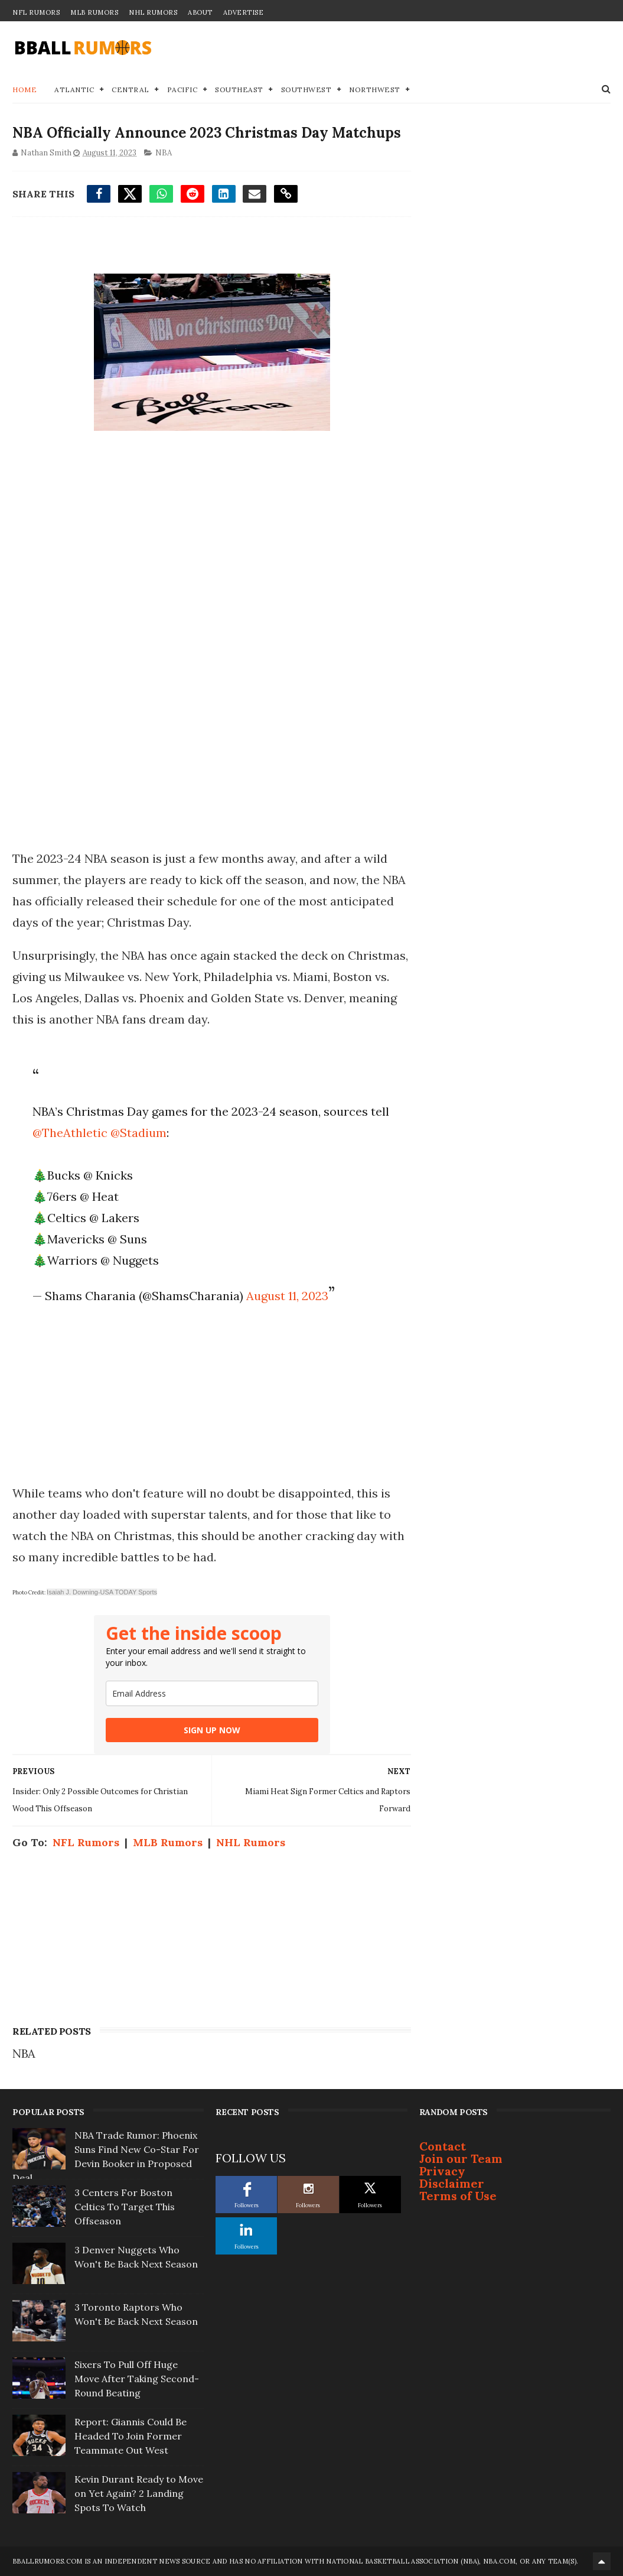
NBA (163, 153)
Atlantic (74, 89)
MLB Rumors (94, 12)
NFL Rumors (36, 12)
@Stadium (138, 1132)
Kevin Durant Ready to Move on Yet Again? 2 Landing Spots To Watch (138, 2493)
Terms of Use (458, 2195)
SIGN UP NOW (212, 1730)
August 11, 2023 (287, 1295)
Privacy (442, 2171)
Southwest (306, 89)
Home (24, 89)
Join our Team (461, 2158)
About (200, 12)
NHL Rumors (153, 12)
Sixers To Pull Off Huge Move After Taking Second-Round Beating (136, 2379)
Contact (442, 2146)
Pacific (182, 89)
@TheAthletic (69, 1132)
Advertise (243, 12)
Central (130, 89)
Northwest (374, 89)
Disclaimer (451, 2183)
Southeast (239, 89)
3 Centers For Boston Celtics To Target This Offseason (124, 2207)
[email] (212, 1693)
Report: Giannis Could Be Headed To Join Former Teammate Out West (130, 2436)
